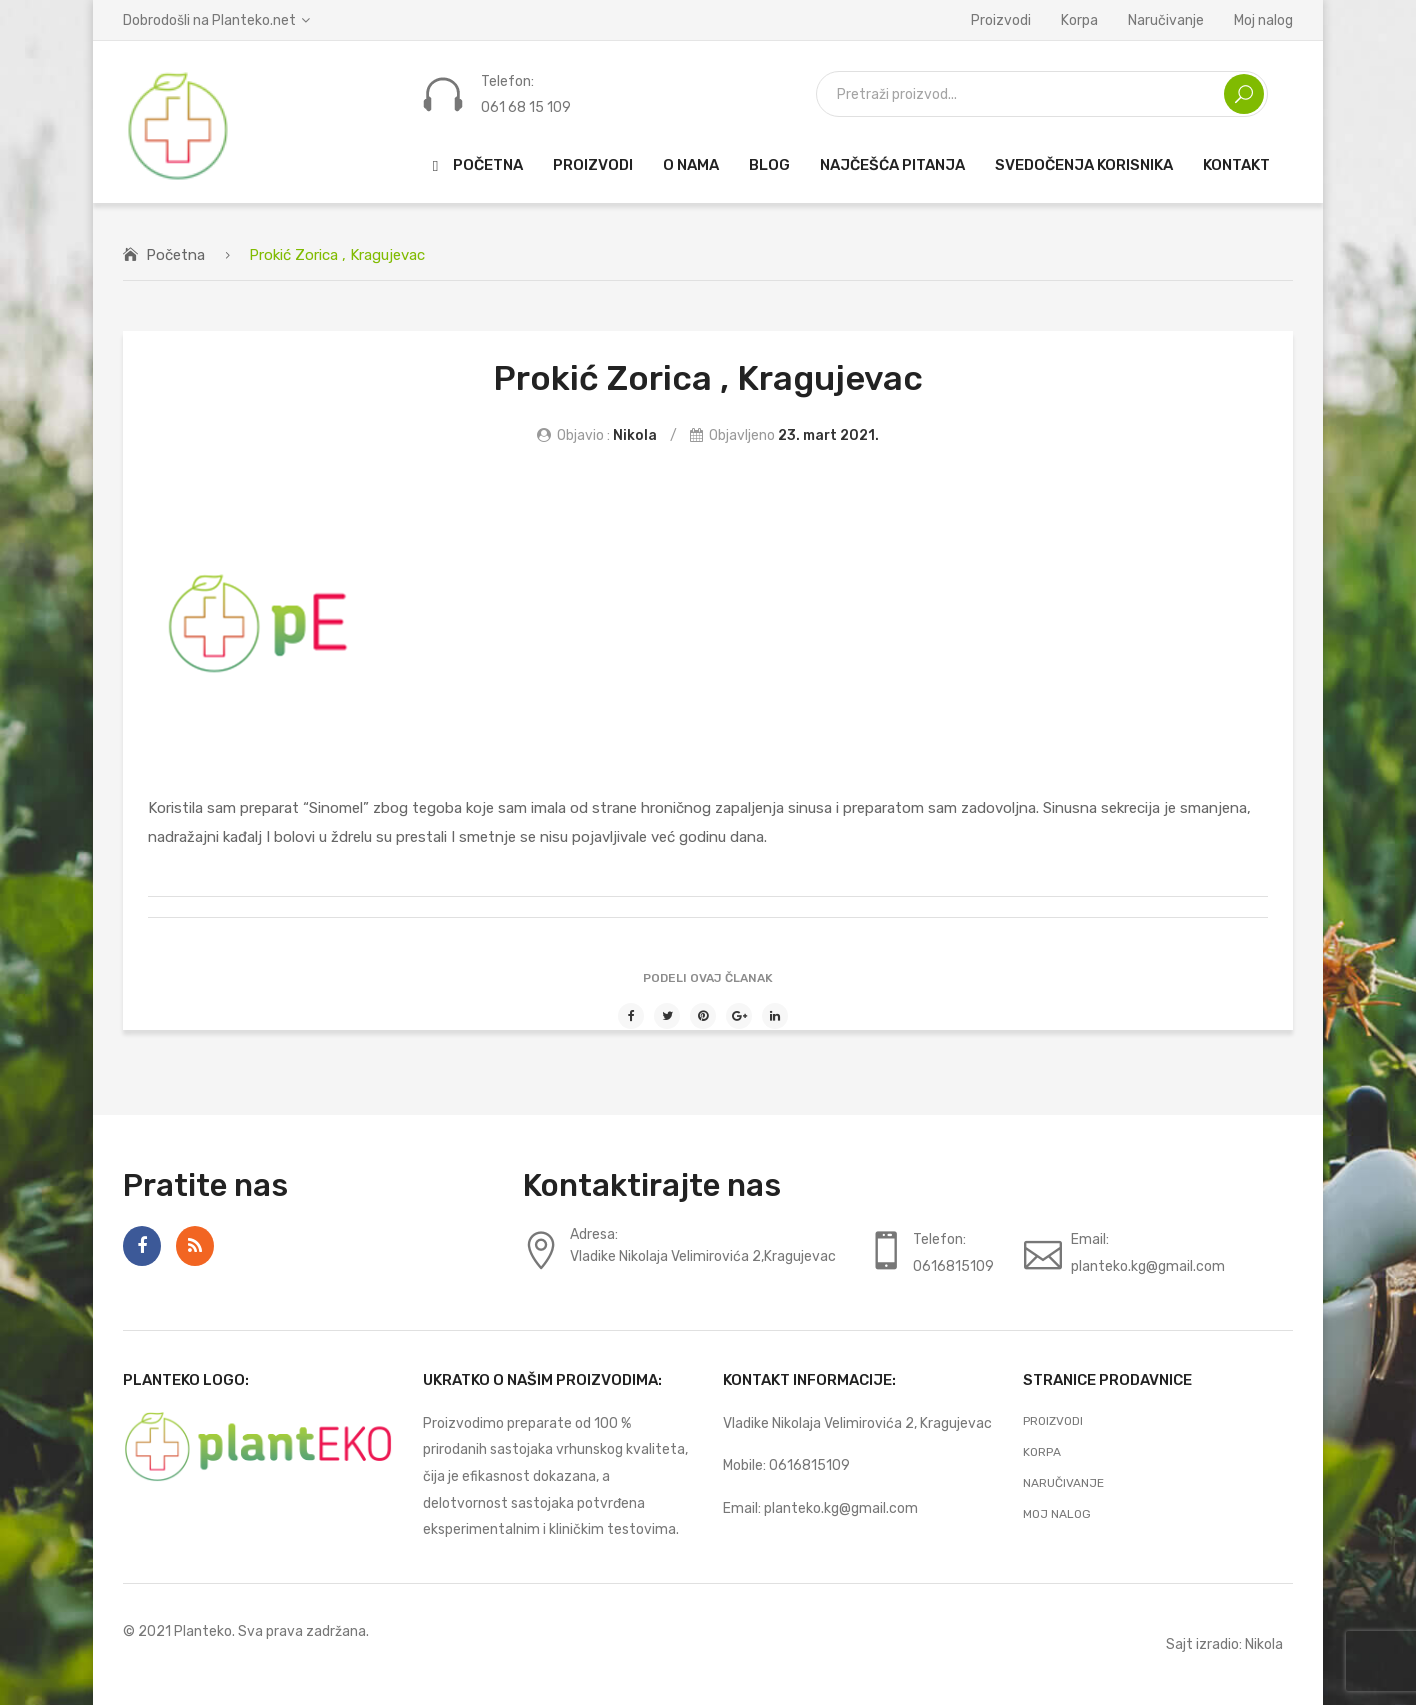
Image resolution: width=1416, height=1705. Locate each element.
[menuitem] (473, 165)
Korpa (1079, 20)
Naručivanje (1166, 20)
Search (1244, 94)
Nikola (635, 435)
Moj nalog (1263, 20)
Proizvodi (1001, 20)
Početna (175, 255)
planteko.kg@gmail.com (841, 1508)
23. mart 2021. (828, 435)
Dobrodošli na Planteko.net (209, 20)
